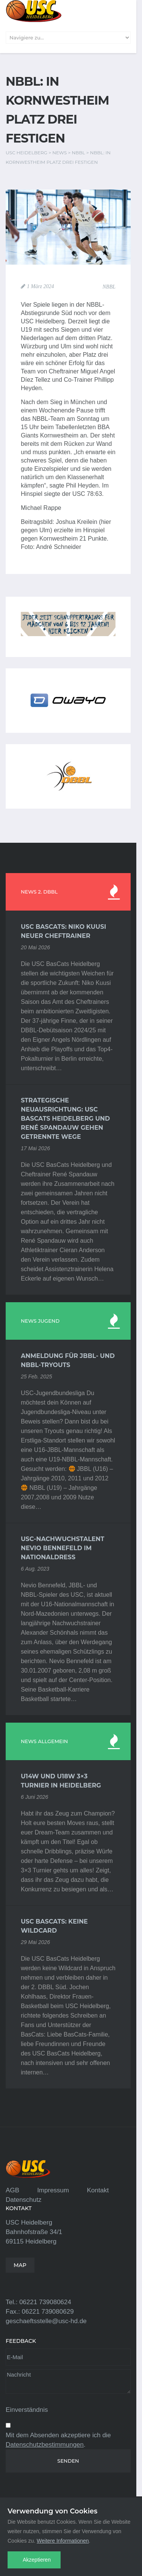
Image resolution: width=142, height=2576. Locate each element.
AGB (12, 2190)
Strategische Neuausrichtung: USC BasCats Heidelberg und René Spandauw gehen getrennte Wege (65, 1118)
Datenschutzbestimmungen (45, 2444)
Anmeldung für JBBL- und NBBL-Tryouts (68, 1360)
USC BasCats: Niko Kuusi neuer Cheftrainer (63, 931)
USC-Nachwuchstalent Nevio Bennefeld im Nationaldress (62, 1548)
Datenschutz (24, 2199)
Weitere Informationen (63, 2541)
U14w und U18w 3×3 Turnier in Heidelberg (61, 1781)
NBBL (109, 287)
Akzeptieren (37, 2560)
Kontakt (98, 2190)
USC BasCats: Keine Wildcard (54, 1926)
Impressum (53, 2190)
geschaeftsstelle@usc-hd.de (46, 2321)
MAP (20, 2265)
